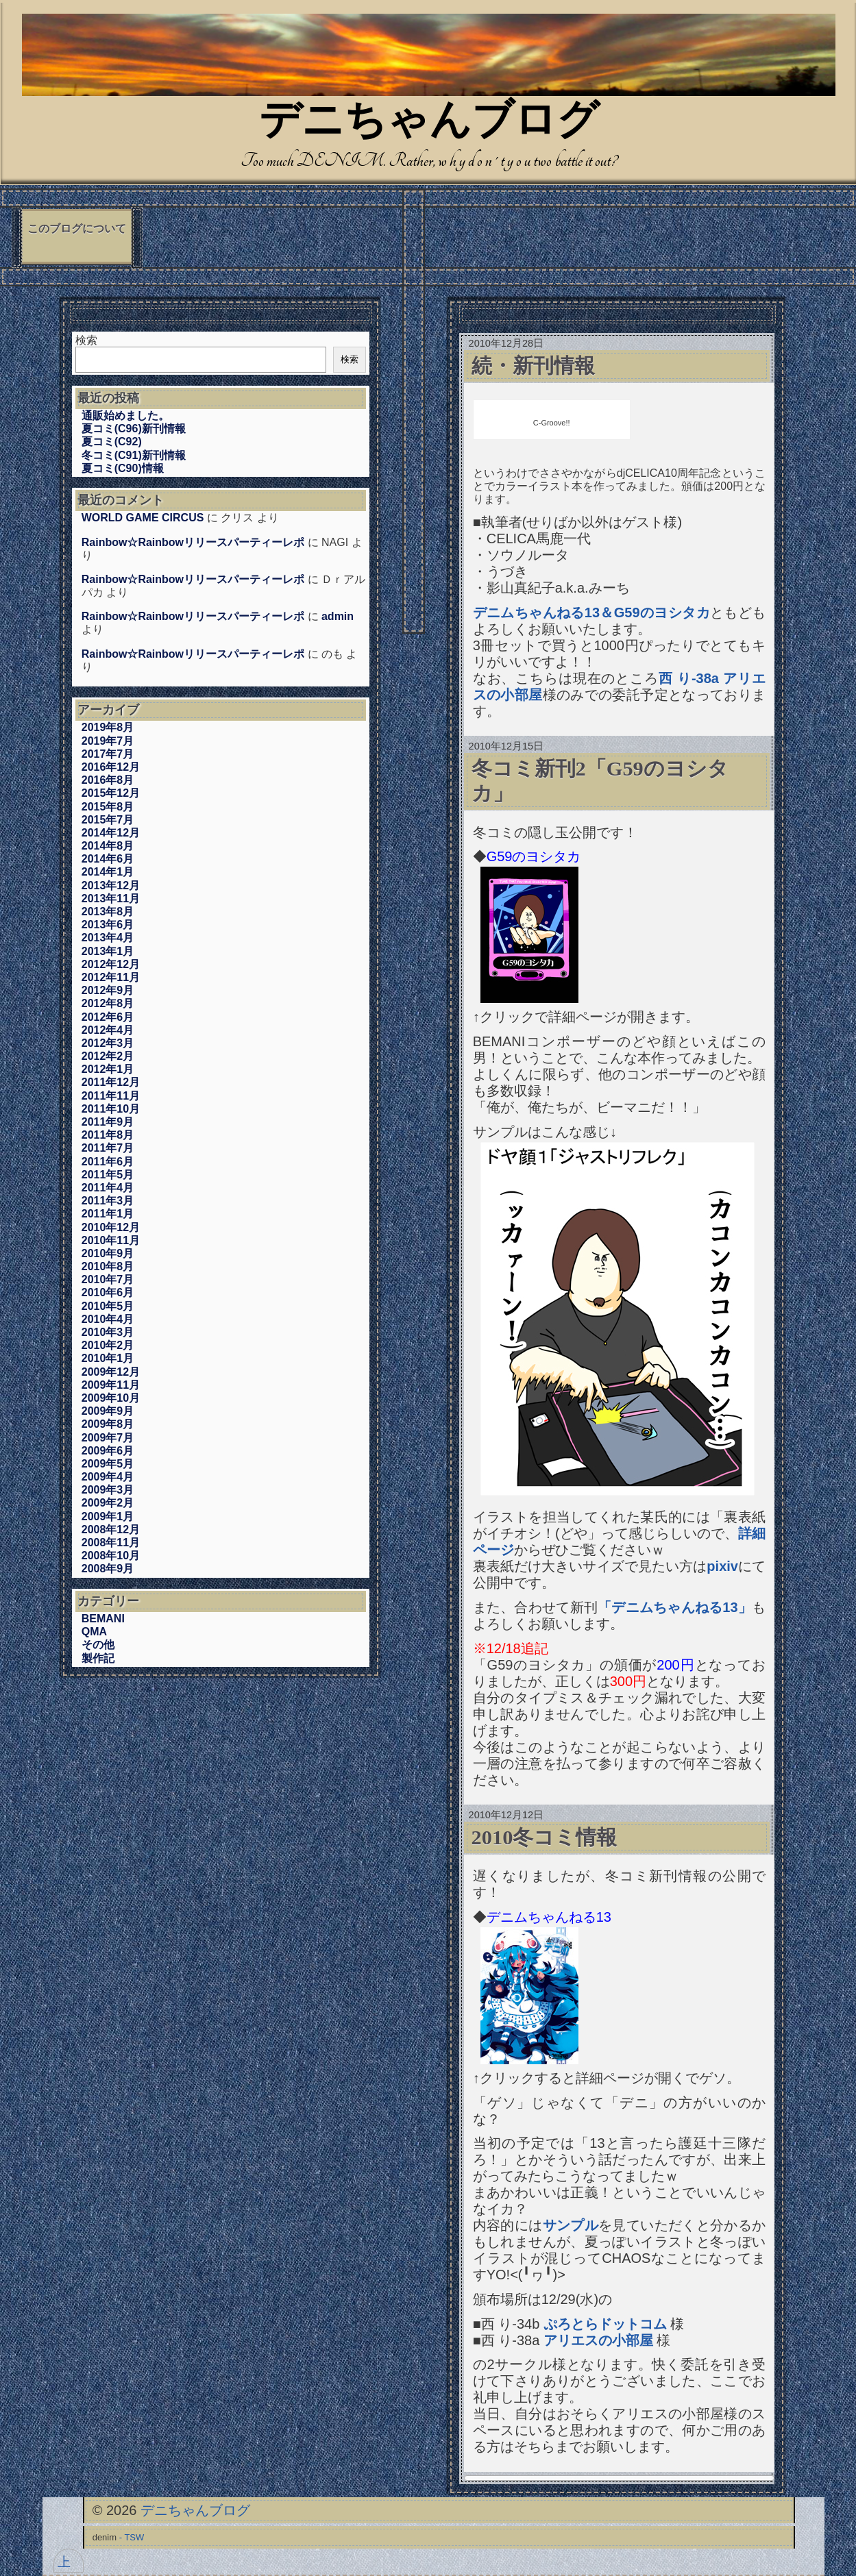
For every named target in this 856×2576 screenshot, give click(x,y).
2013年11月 (111, 898)
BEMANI (103, 1618)
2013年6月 (108, 924)
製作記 (98, 1658)
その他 (98, 1644)
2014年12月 (111, 833)
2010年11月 (111, 1240)
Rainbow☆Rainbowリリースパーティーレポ (193, 542)
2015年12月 (111, 793)
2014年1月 (108, 872)
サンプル (571, 2225)
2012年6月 (108, 1017)
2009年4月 (108, 1477)
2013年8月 (108, 911)
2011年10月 (111, 1109)
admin (337, 616)
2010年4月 (108, 1319)
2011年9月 (108, 1122)
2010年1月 (108, 1358)
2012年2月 (108, 1056)
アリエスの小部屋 (598, 2340)
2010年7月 (108, 1279)
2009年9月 (108, 1411)
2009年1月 (108, 1516)
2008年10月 (111, 1555)
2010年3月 (108, 1332)
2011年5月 (108, 1174)
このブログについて (76, 228)
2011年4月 (108, 1187)
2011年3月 (108, 1200)
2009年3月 (108, 1490)
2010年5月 (108, 1306)
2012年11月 (111, 977)
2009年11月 (111, 1385)
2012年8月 (108, 1003)
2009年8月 (108, 1424)
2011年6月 (108, 1161)
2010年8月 (108, 1266)
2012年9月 (108, 990)
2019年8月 (108, 727)
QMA (94, 1631)
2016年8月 (108, 780)
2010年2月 (108, 1345)
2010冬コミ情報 (544, 1837)
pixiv (722, 1566)
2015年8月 (108, 807)
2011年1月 (108, 1213)
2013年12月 (111, 885)
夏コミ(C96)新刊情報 (134, 428)
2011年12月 (111, 1082)
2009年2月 (108, 1503)
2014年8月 (108, 846)
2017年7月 (108, 754)
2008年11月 (111, 1542)
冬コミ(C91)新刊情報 (134, 455)
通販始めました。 (125, 415)
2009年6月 (108, 1451)
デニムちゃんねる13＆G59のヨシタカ (591, 612)
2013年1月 (108, 951)
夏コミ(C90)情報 (123, 468)
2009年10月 (111, 1398)
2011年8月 (108, 1135)
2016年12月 (111, 767)
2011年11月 (111, 1096)
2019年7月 (108, 741)
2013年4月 (108, 937)
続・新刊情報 (533, 365)
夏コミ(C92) (112, 441)
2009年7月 (108, 1438)
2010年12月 (111, 1227)
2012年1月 (108, 1069)
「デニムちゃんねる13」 (675, 1607)
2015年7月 (108, 820)
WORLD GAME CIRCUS (143, 517)
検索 (86, 340)
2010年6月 (108, 1292)
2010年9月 (108, 1253)
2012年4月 (108, 1030)
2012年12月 (111, 964)
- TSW (132, 2537)
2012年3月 (108, 1043)
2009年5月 (108, 1464)
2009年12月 (111, 1372)
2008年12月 (111, 1529)
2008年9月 (108, 1568)
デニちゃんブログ (429, 123)
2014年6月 (108, 859)
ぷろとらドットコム (605, 2323)
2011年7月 (108, 1148)
